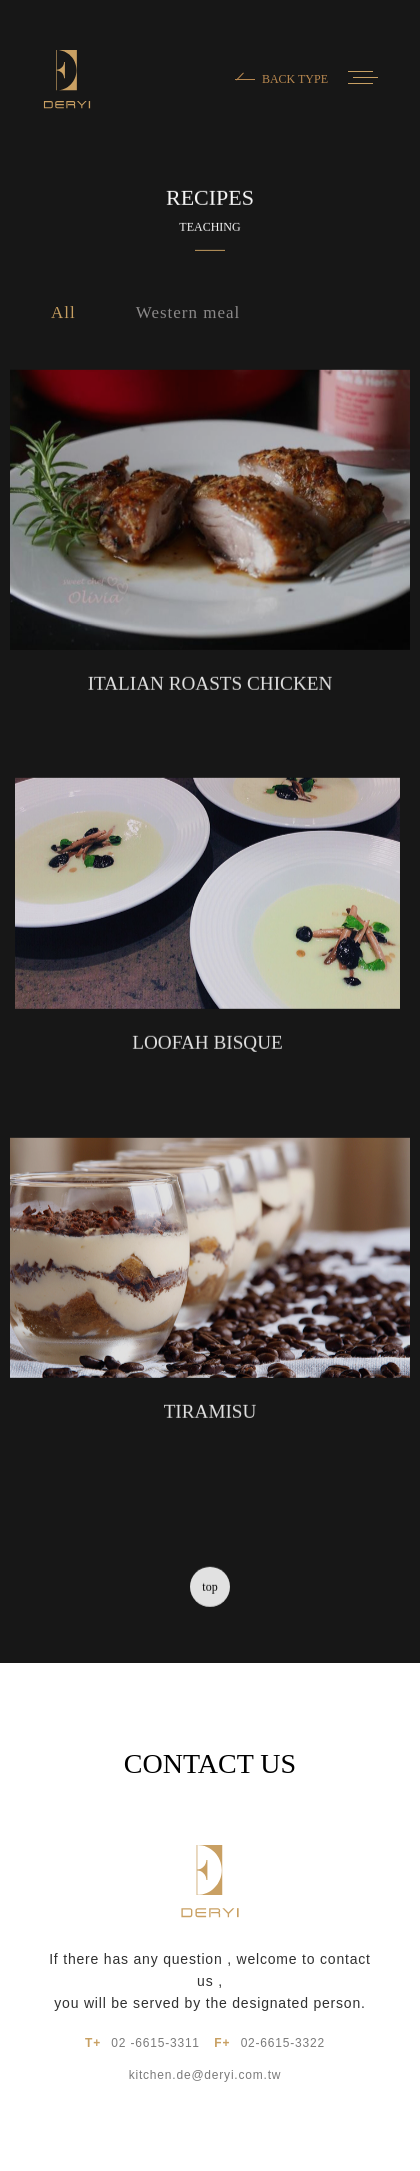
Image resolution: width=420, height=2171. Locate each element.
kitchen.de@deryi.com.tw (205, 2075)
